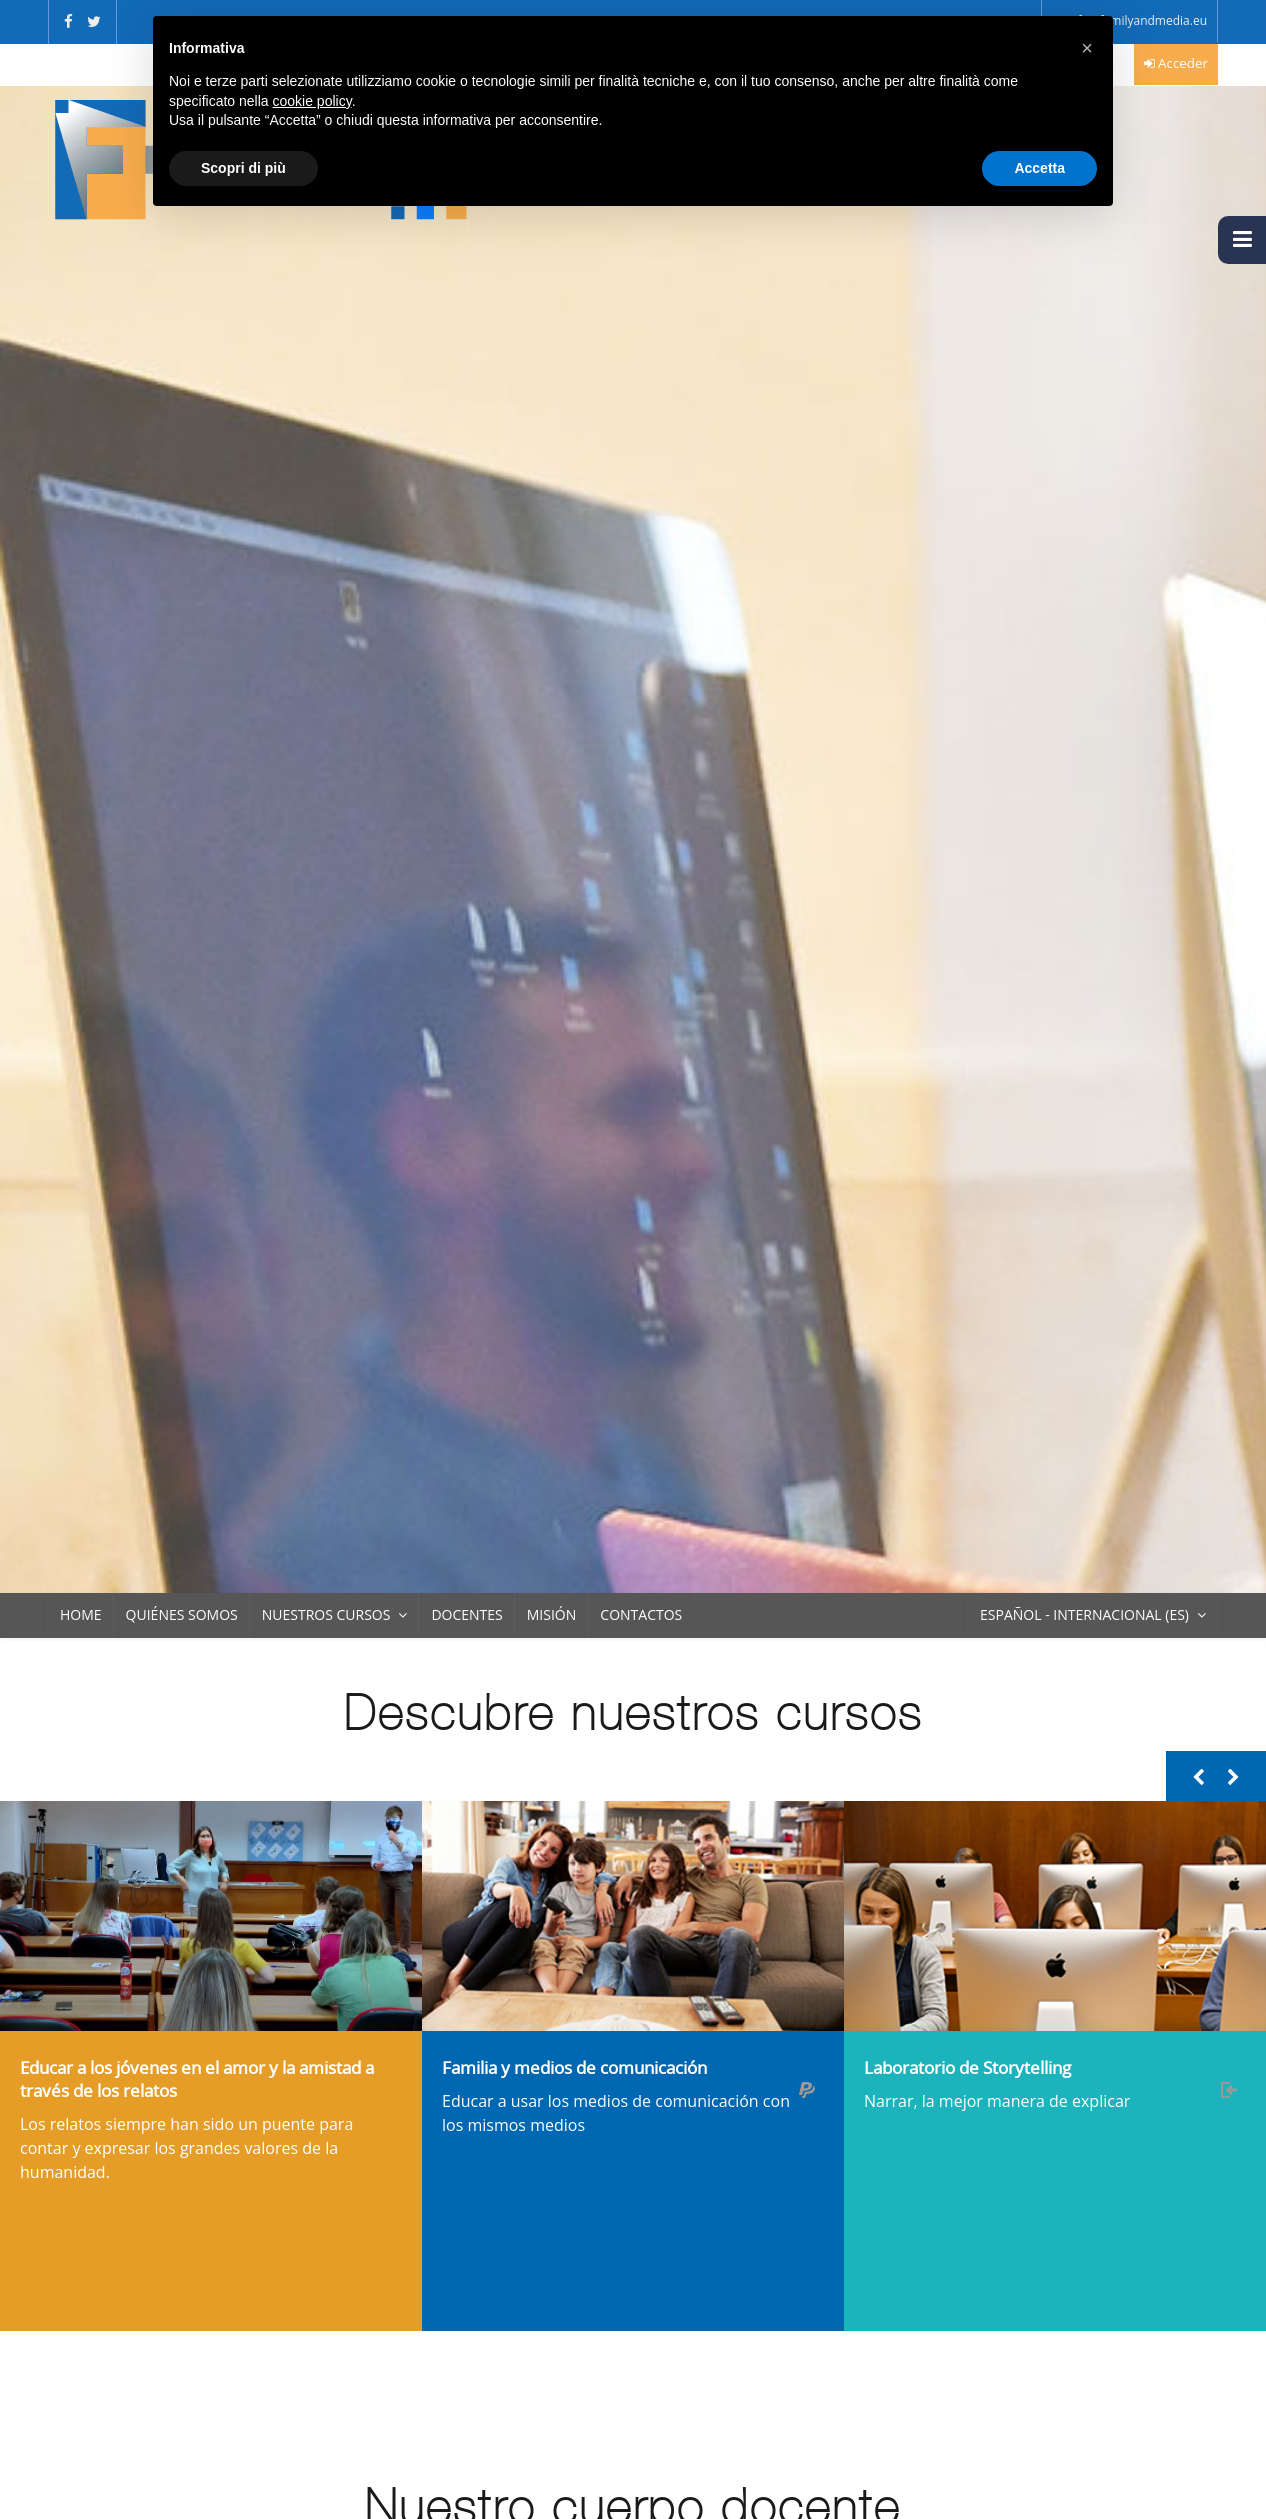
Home (81, 1614)
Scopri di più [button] (243, 168)
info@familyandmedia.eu (1137, 20)
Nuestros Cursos (326, 1614)
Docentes (466, 1614)
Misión (552, 1614)
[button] (1087, 48)
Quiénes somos (182, 1614)
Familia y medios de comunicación (574, 2067)
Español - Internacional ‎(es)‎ (1084, 1614)
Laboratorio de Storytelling (967, 2067)
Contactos (641, 1614)
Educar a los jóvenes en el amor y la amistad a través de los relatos (197, 2079)
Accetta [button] (1039, 168)
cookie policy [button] (312, 101)
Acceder (1183, 63)
